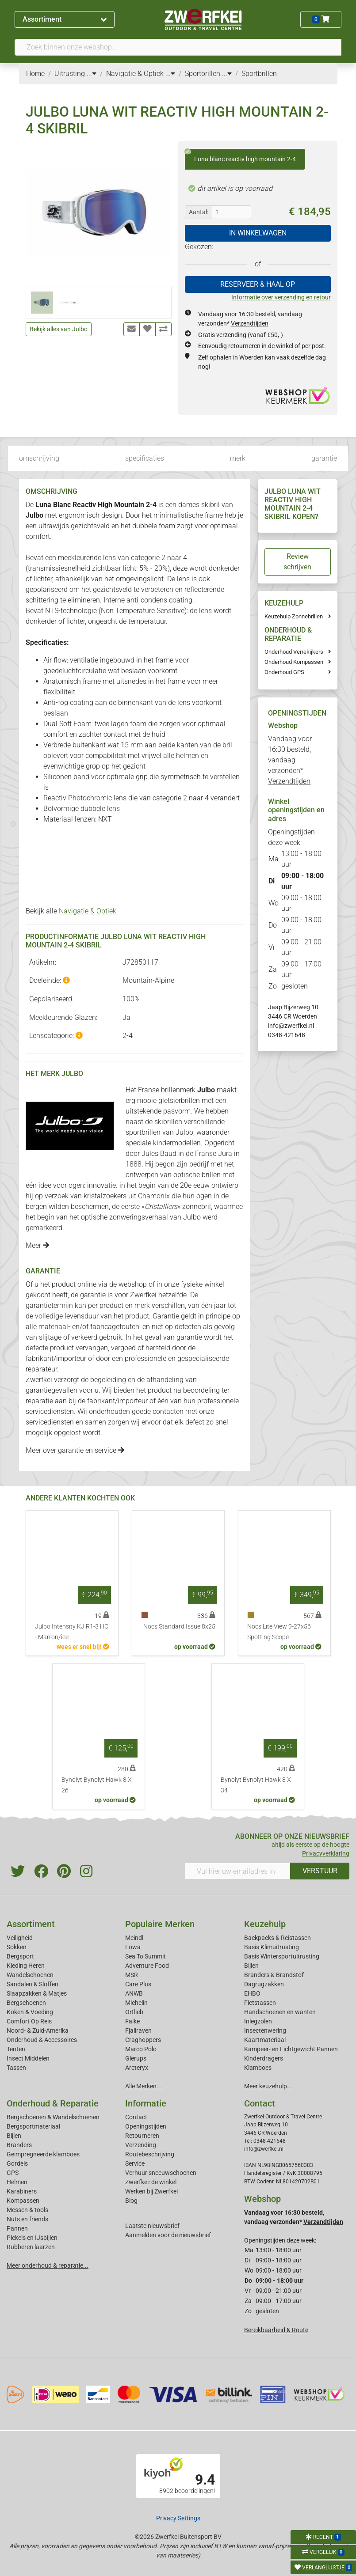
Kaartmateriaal (265, 2039)
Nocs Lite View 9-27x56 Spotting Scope (279, 1632)
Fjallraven (138, 2030)
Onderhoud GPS (284, 672)
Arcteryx (136, 2067)
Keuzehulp (265, 1924)
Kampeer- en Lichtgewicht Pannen (291, 2049)
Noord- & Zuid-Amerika (38, 2030)
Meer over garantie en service (75, 1450)
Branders (19, 2144)
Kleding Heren (26, 1965)
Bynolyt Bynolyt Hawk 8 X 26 (96, 1785)
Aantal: (198, 212)
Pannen (17, 2228)
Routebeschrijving (149, 2154)
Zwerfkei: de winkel (150, 2182)
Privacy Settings (178, 2518)
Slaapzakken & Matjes (37, 1993)
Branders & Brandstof (274, 1974)
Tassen (16, 2067)
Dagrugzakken (264, 1984)
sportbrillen (143, 1132)
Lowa (133, 1947)
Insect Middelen (28, 2058)
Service (135, 2163)
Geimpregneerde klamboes (43, 2154)
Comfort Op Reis (29, 2021)
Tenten (16, 2049)
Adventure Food (147, 1965)
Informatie (145, 2103)
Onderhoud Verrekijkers (293, 651)
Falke (132, 2021)
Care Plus (138, 1984)
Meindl (134, 1937)
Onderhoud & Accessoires (42, 2039)
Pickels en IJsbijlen (32, 2237)
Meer (37, 1245)
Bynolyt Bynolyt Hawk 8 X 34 (256, 1785)
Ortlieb (134, 2011)
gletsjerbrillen (179, 1100)
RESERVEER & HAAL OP (257, 284)
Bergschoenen (26, 2002)
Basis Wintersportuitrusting (281, 1956)
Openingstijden (145, 2126)
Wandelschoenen (30, 1974)
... (91, 73)
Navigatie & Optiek (87, 911)
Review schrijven (297, 561)
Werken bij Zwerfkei (151, 2191)
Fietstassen (260, 2002)
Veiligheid (20, 1937)
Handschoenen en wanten (280, 2011)
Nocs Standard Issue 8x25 (179, 1626)
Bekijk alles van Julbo (59, 329)
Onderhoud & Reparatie (53, 2103)
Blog (131, 2200)
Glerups (135, 2058)
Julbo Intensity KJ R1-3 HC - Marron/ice (71, 1632)
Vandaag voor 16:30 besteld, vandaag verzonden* (290, 760)
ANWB (134, 1993)
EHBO (252, 1993)
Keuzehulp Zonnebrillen (293, 616)
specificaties (144, 458)
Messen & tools (27, 2209)
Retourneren (142, 2135)
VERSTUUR (319, 1871)
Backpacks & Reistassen (277, 1937)
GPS (13, 2172)
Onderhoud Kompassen (293, 662)
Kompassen (23, 2200)
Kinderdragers (263, 2058)
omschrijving (39, 458)
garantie (324, 458)
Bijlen (251, 1965)
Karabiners (22, 2191)
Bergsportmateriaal (33, 2126)
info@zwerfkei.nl (291, 1025)
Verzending (140, 2144)
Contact (136, 2117)
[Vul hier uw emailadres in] (238, 1871)
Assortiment (64, 19)
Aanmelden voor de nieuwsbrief (168, 2235)
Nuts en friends (27, 2219)
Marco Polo (141, 2049)
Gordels (17, 2163)
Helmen (17, 2182)
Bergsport (20, 1956)
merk (237, 458)
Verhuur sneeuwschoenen (160, 2172)
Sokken (17, 1947)
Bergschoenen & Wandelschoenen (53, 2117)
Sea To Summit (145, 1956)
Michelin (136, 2002)
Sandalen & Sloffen (32, 1984)
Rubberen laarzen (31, 2246)
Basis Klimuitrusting (271, 1947)
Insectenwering (265, 2030)
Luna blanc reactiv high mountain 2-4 (240, 156)
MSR (131, 1974)
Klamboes (258, 2067)
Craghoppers (143, 2039)
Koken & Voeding (30, 2011)
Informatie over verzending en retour (281, 297)
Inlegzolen (258, 2021)
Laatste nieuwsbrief (152, 2225)
